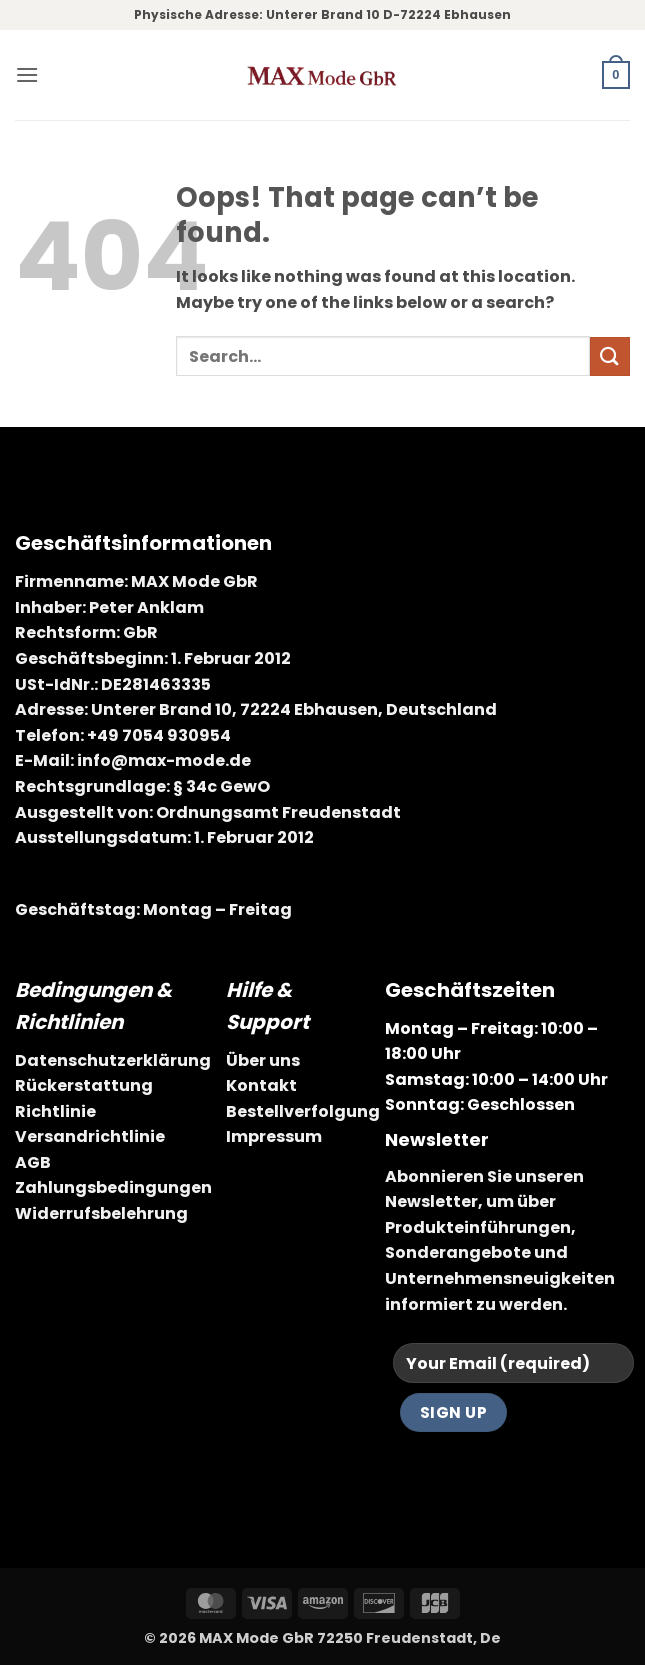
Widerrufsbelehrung (101, 1213)
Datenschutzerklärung (113, 1060)
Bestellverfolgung (303, 1111)
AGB (33, 1162)
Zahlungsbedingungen (113, 1187)
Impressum (274, 1136)
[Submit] (610, 356)
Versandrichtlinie (90, 1136)
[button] (27, 74)
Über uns (263, 1060)
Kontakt (261, 1085)
